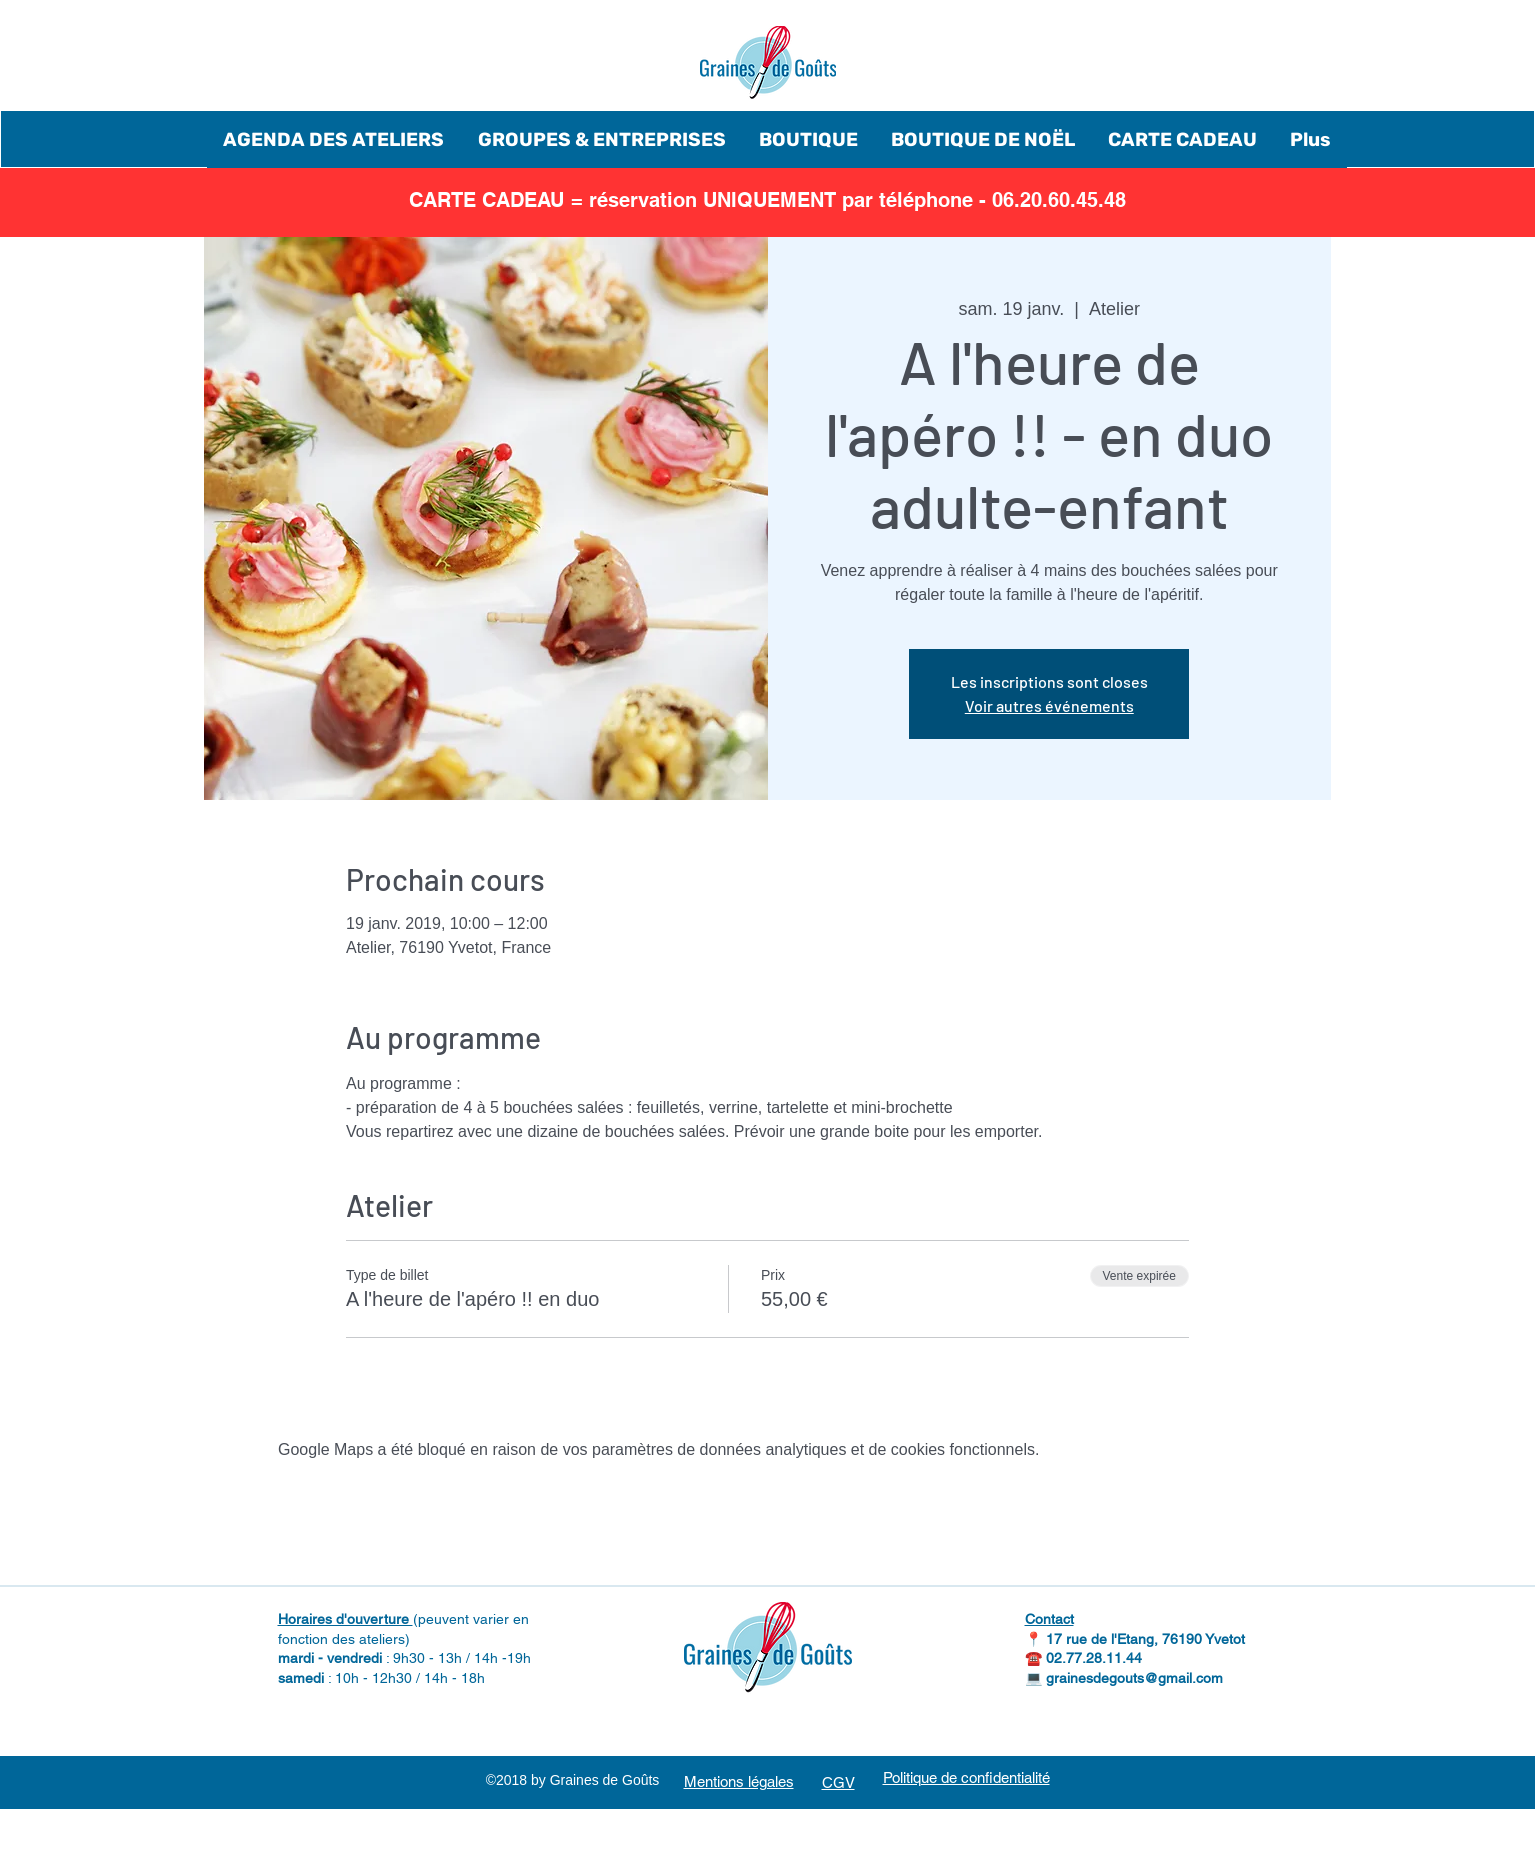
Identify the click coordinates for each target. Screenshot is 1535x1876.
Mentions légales (739, 1781)
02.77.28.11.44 (1094, 1658)
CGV (838, 1782)
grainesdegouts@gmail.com (1134, 1678)
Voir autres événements (1049, 705)
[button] (334, 139)
